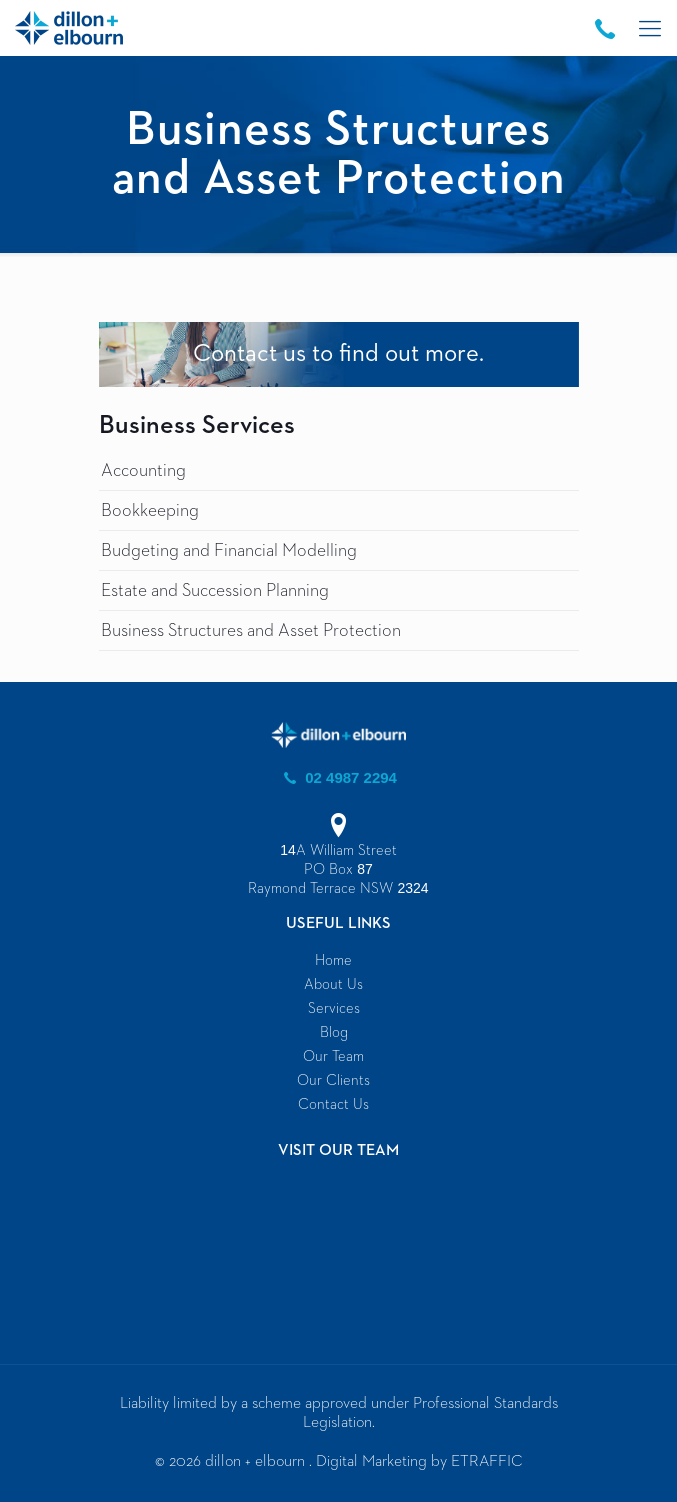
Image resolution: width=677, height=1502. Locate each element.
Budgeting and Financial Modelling (229, 551)
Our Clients (333, 1080)
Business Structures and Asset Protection (251, 631)
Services (334, 1008)
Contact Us (333, 1104)
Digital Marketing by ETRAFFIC (419, 1462)
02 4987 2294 (338, 777)
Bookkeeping (150, 511)
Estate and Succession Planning (215, 591)
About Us (333, 984)
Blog (334, 1032)
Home (333, 960)
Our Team (333, 1056)
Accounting (143, 471)
